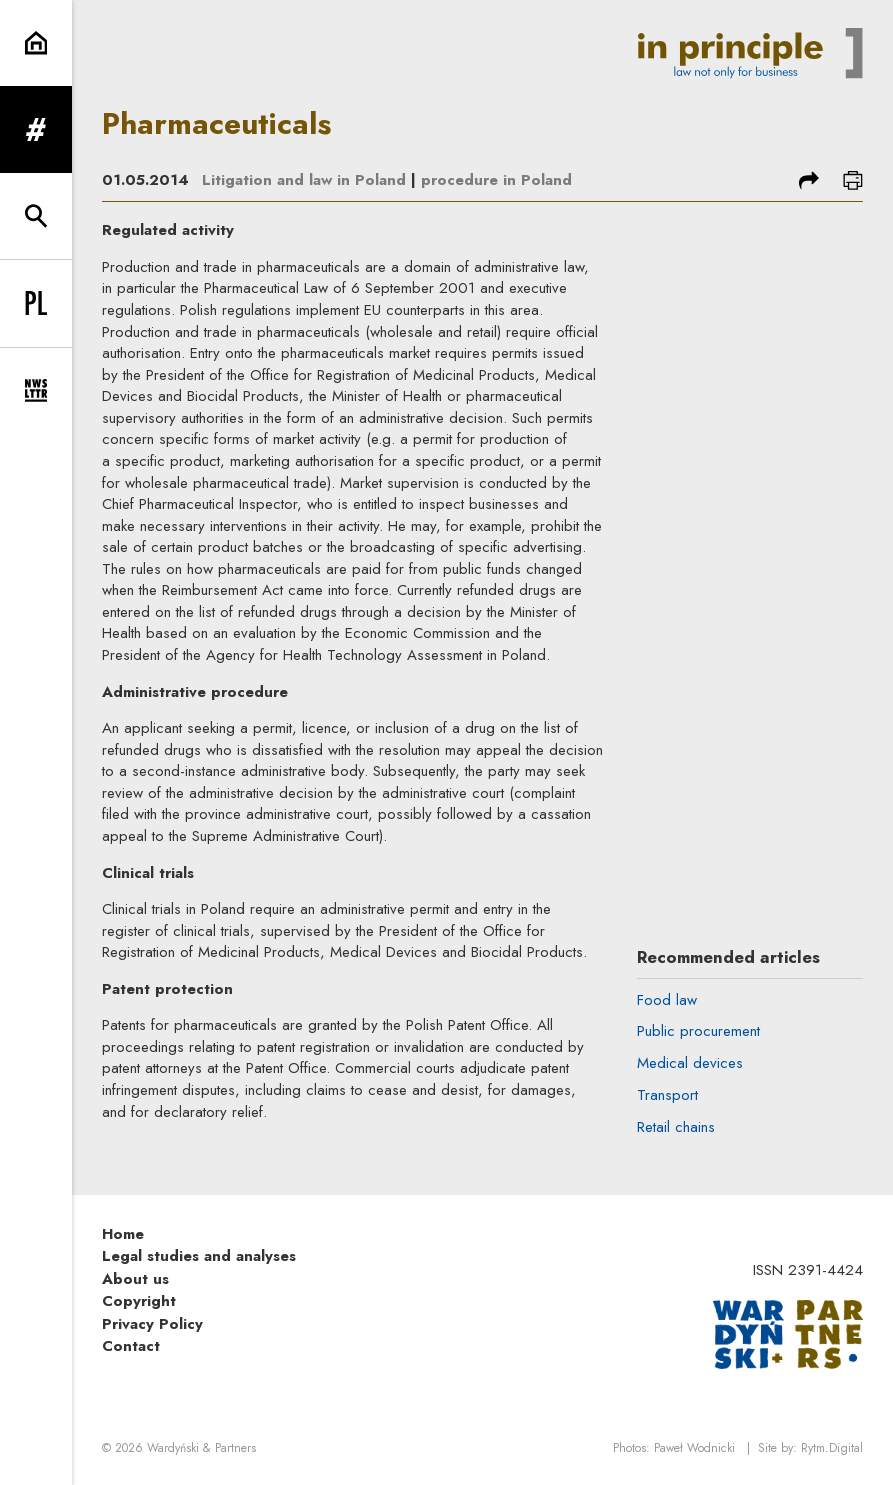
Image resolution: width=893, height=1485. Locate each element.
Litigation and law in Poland (304, 180)
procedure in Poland (496, 180)
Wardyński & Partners (201, 1448)
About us (135, 1279)
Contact (131, 1346)
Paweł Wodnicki (694, 1448)
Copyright (139, 1301)
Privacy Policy (152, 1324)
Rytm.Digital (832, 1448)
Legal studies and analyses (199, 1256)
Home (123, 1234)
